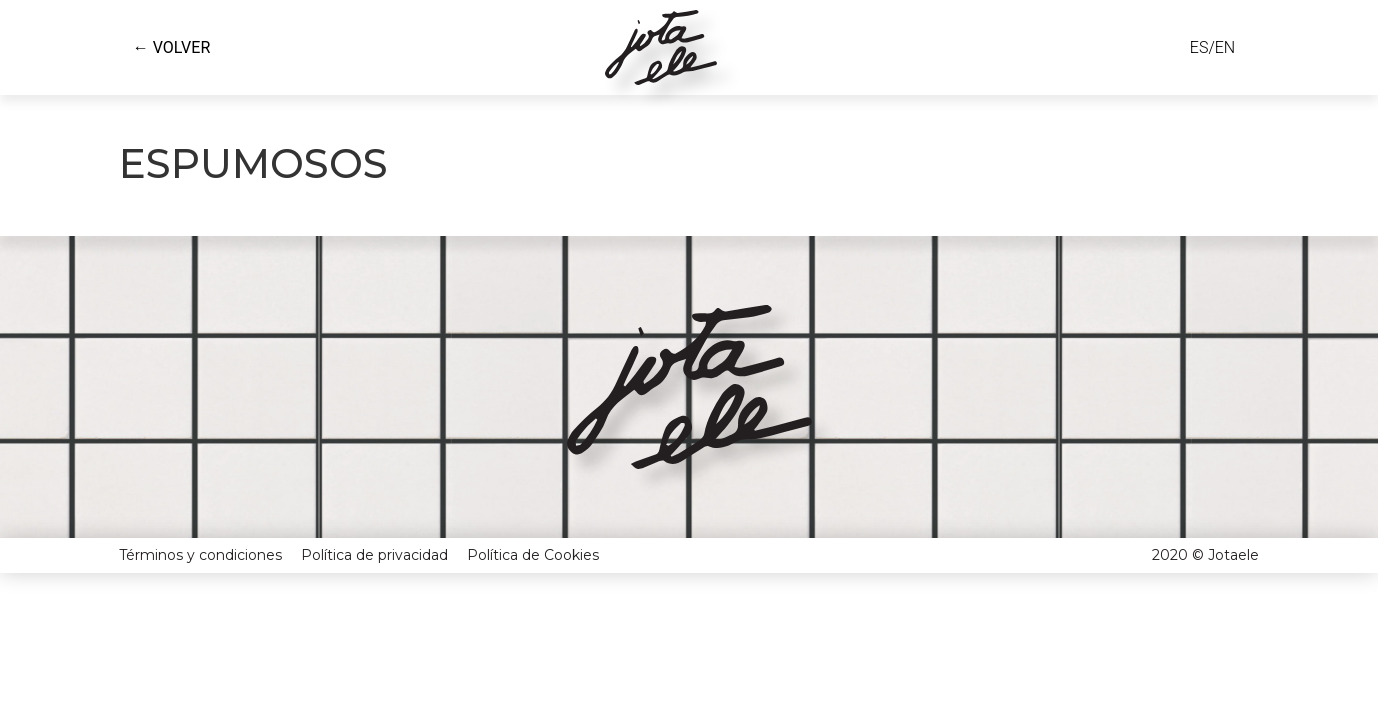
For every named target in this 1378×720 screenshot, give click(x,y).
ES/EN (1212, 47)
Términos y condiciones (200, 518)
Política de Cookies (533, 518)
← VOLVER (171, 47)
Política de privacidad (374, 518)
